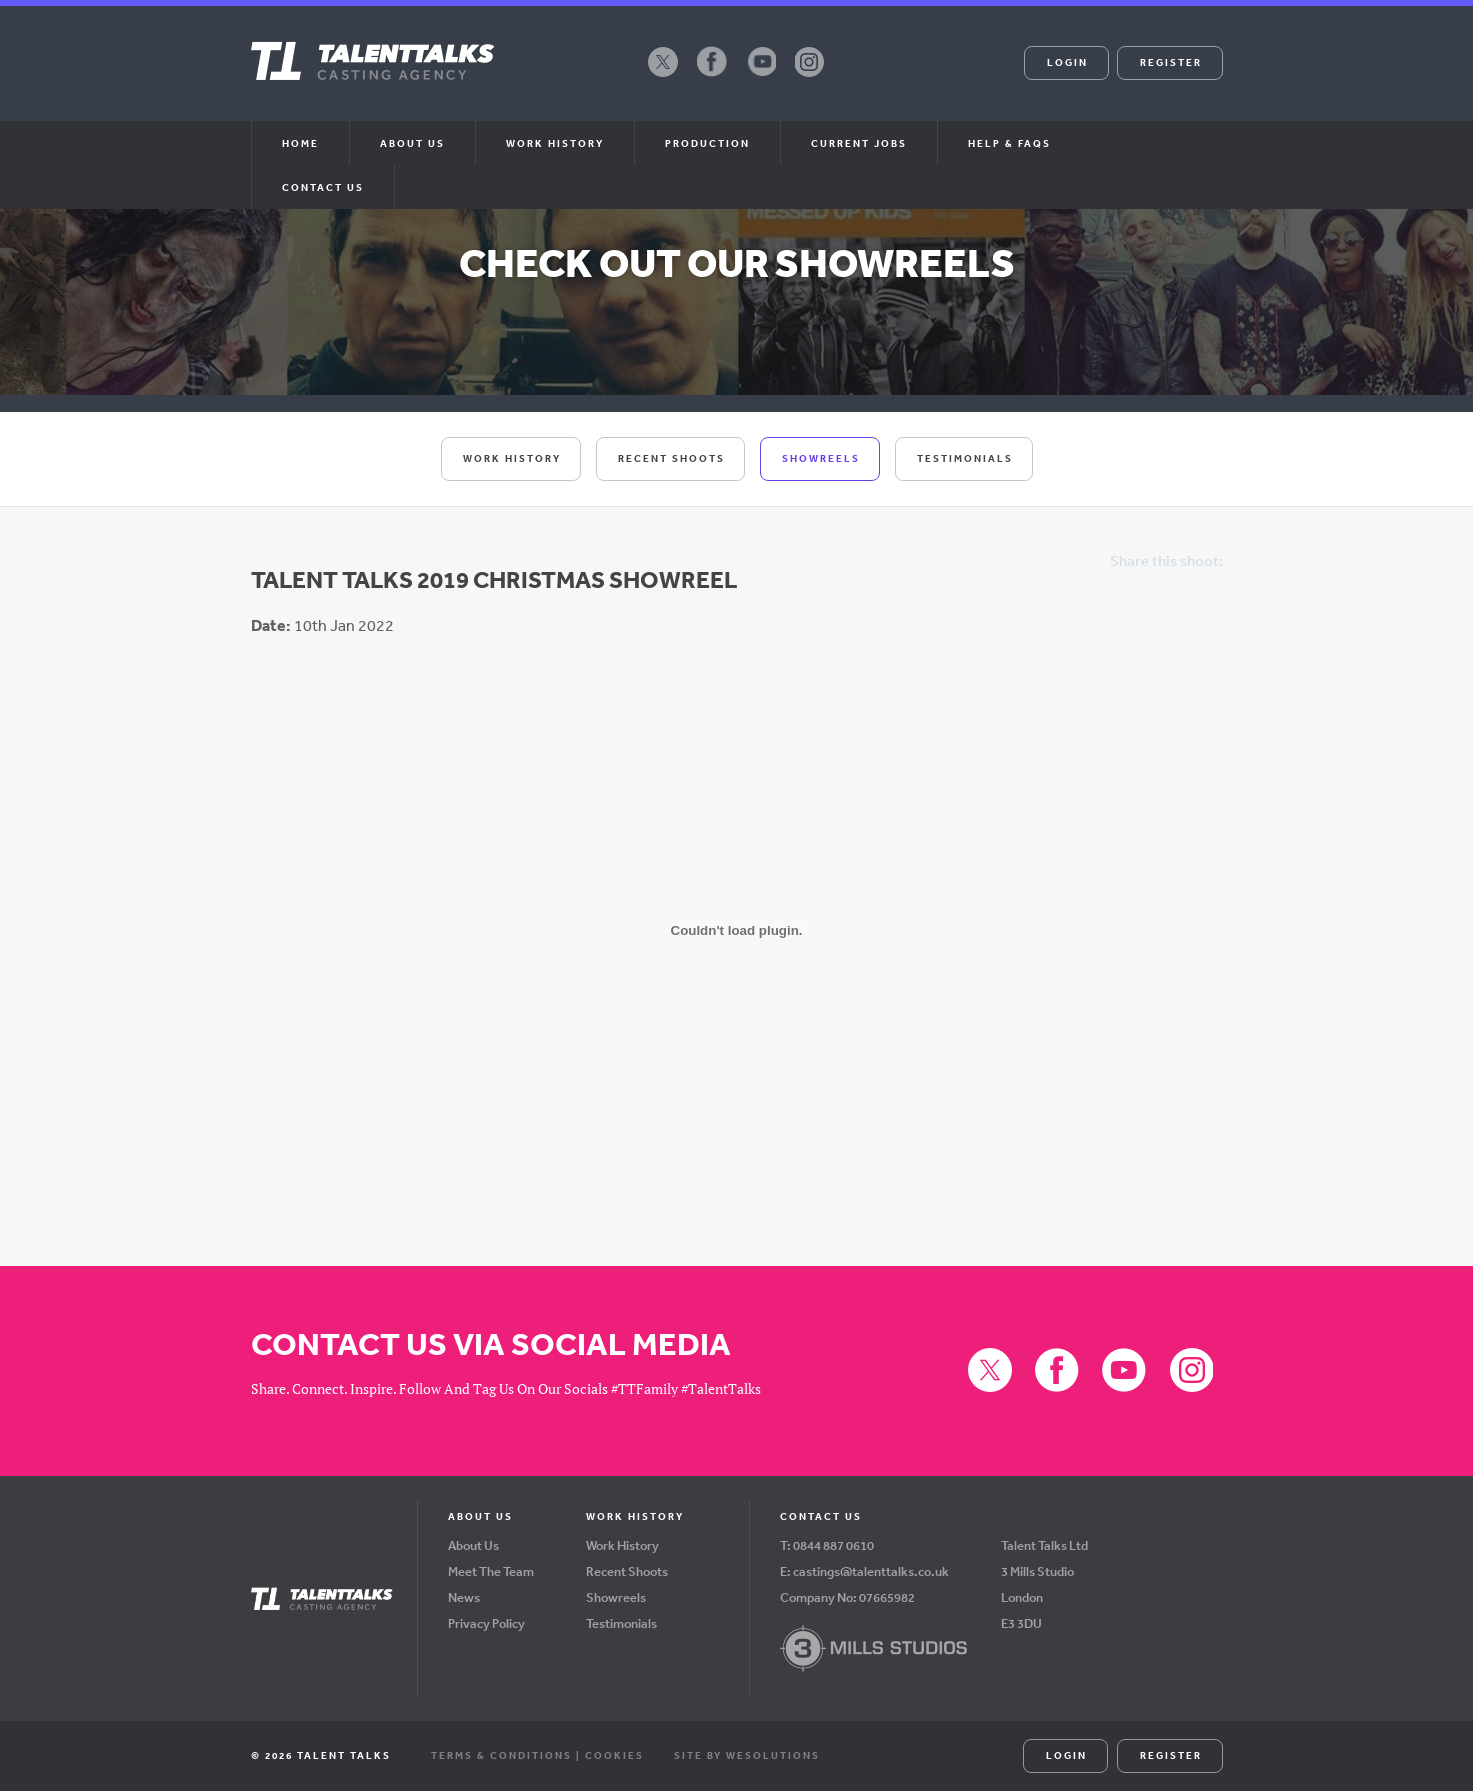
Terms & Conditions (501, 1755)
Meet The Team (491, 1571)
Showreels (821, 458)
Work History (555, 143)
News (464, 1597)
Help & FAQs (1009, 143)
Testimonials (965, 458)
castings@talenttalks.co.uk (871, 1571)
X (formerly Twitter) (663, 76)
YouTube (761, 76)
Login (1067, 62)
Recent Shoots (671, 458)
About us (412, 143)
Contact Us (323, 187)
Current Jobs (859, 143)
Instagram (810, 76)
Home (300, 143)
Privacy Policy (486, 1623)
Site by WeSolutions (747, 1755)
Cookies (614, 1755)
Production (707, 143)
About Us (473, 1545)
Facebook (712, 76)
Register (1171, 62)
